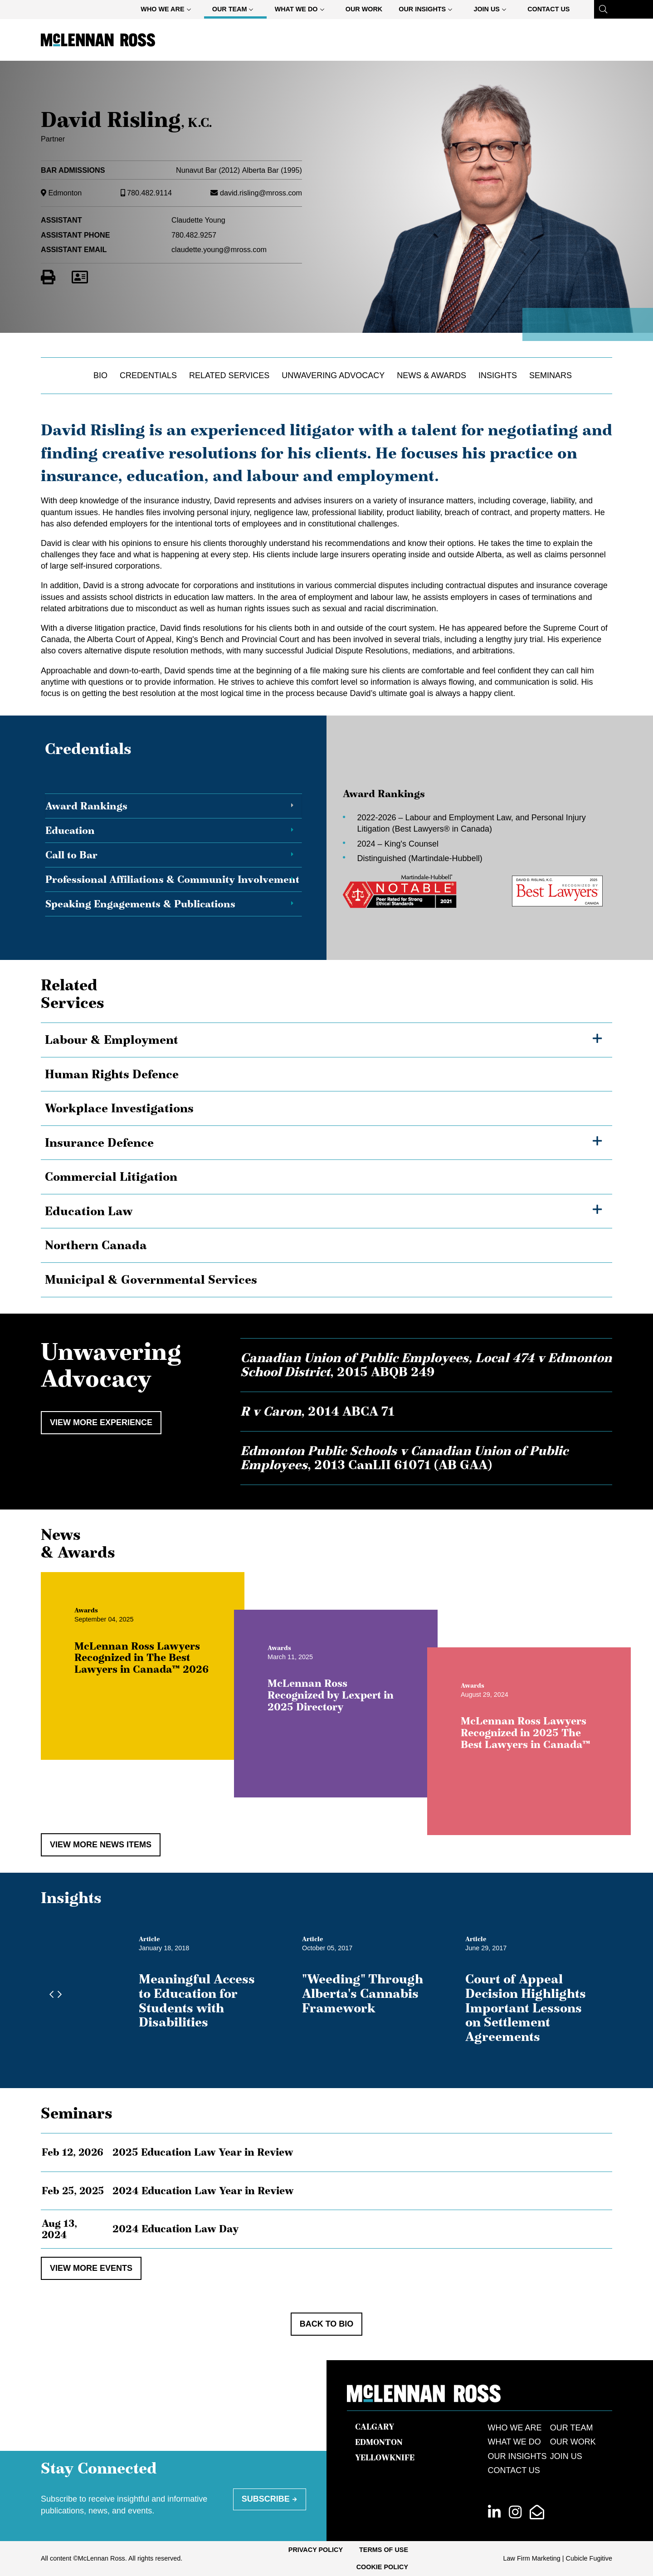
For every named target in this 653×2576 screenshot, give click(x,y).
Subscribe (266, 2498)
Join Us (493, 11)
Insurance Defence (99, 1142)
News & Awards (431, 375)
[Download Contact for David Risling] (80, 277)
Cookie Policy (382, 2567)
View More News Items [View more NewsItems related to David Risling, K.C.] (100, 1844)
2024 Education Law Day (175, 2228)
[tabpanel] (467, 848)
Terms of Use (383, 2549)
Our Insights (429, 11)
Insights (497, 375)
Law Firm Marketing (531, 2558)
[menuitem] (168, 9)
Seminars (550, 375)
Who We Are (169, 11)
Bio (100, 375)
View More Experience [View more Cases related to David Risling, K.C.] (101, 1422)
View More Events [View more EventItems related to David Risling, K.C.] (91, 2268)
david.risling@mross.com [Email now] (261, 193)
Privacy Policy (315, 2549)
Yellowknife (384, 2458)
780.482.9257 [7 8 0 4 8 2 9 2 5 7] (193, 235)
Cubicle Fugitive (589, 2558)
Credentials (148, 375)
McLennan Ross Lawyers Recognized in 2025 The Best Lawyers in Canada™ (552, 1759)
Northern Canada (96, 1245)
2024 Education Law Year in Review (203, 2190)
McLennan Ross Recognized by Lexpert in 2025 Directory (357, 1722)
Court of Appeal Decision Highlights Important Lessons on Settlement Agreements (525, 2008)
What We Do (303, 11)
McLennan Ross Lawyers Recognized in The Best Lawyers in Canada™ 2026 (168, 1684)
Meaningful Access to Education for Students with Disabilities (197, 2000)
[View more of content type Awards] (113, 1637)
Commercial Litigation (111, 1176)
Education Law (89, 1211)
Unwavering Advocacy (333, 375)
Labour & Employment (111, 1039)
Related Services (229, 375)
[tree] (326, 1160)
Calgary (374, 2427)
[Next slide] (57, 1995)
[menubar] (355, 9)
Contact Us (548, 9)
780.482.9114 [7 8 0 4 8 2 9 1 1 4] (149, 193)
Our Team (236, 11)
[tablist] (326, 848)
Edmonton (65, 193)
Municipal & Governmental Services (151, 1279)
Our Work (364, 9)
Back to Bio (327, 2323)
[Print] (48, 277)
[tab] (173, 806)
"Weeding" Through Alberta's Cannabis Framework (362, 1993)
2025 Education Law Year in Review (202, 2152)
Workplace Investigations (119, 1108)
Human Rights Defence (112, 1074)
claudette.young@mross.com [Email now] (219, 249)
